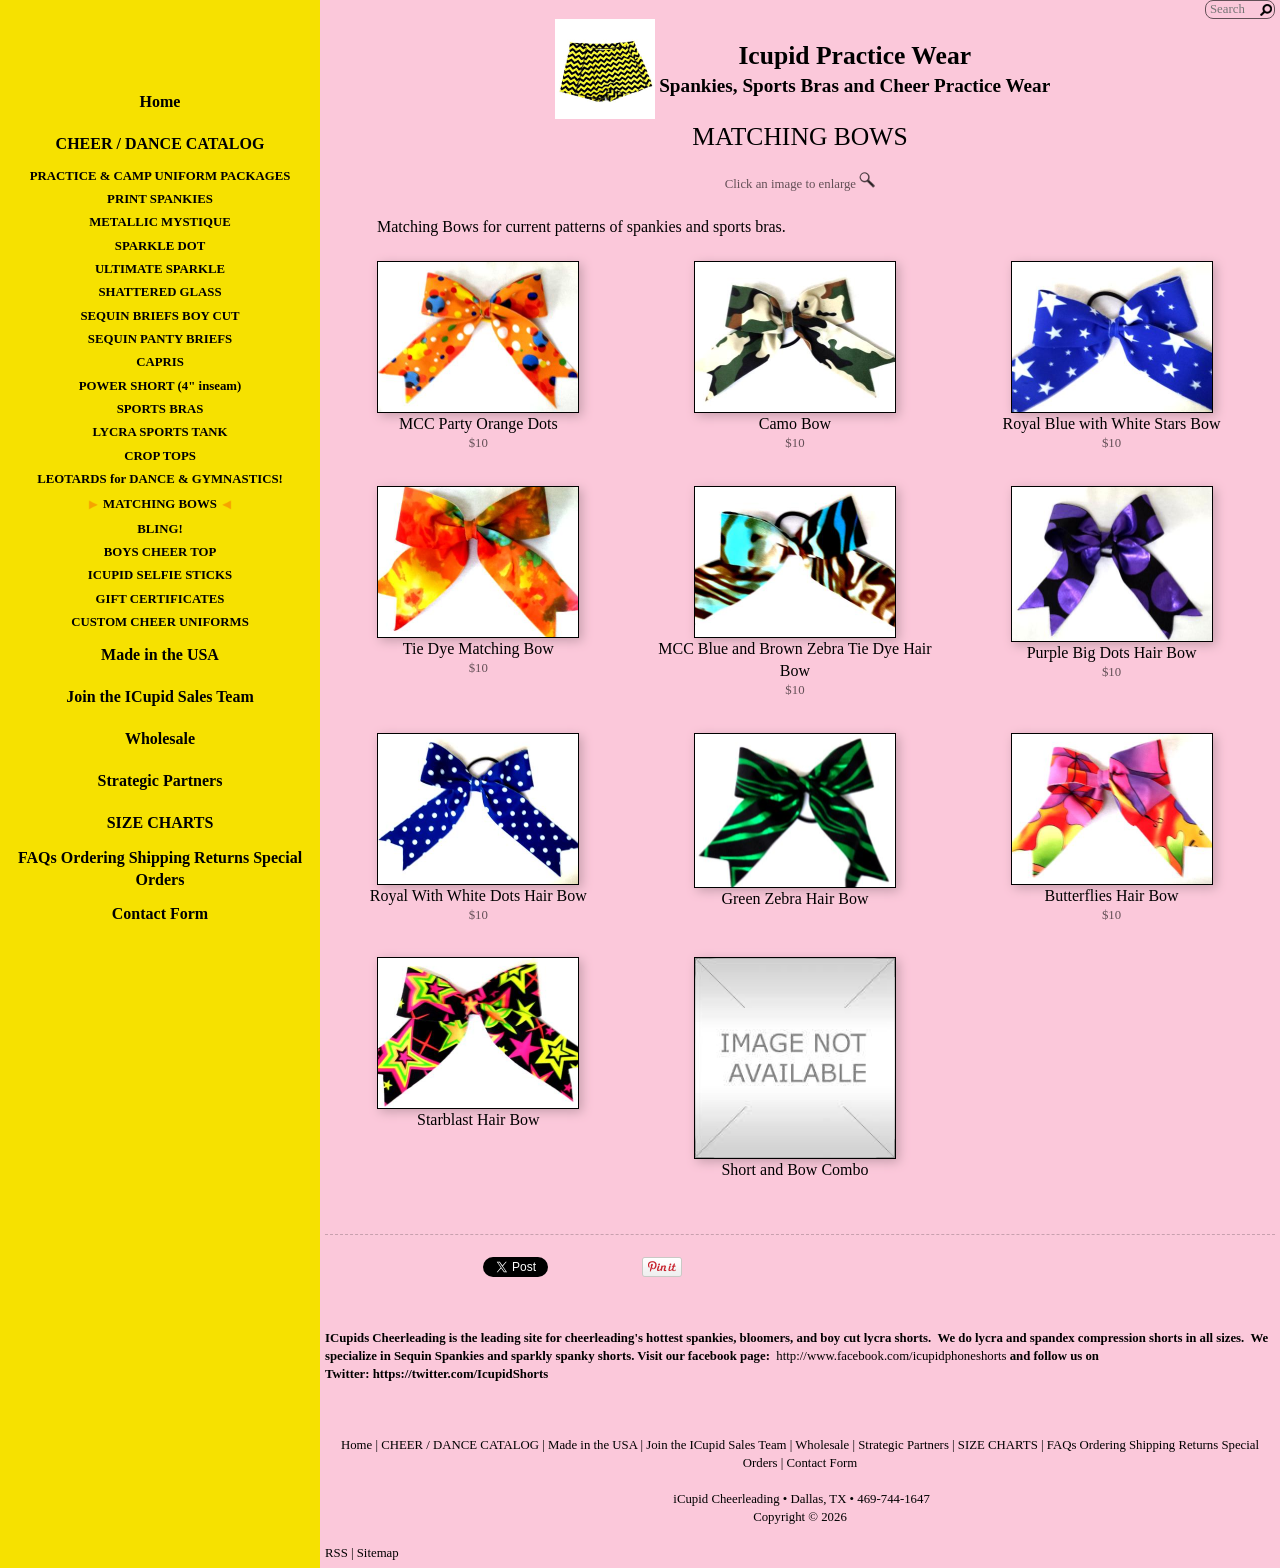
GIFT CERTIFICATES (160, 599)
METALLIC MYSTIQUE (160, 222)
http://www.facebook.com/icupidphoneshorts (891, 1356)
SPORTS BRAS (160, 409)
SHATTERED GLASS (159, 292)
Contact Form (160, 913)
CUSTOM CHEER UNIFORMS (160, 622)
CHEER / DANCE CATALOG (160, 143)
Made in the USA (160, 654)
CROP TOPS (160, 456)
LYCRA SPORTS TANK (159, 432)
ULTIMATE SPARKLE (160, 269)
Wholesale (160, 738)
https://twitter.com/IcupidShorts (461, 1374)
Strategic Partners (160, 780)
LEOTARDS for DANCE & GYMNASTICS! (160, 479)
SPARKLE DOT (160, 246)
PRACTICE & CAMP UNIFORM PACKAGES (160, 176)
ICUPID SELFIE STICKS (160, 575)
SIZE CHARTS (160, 822)
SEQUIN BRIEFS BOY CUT (159, 316)
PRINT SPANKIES (160, 199)
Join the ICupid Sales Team (160, 696)
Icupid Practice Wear (854, 55)
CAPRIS (160, 362)
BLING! (160, 529)
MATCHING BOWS (160, 504)
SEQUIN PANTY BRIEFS (160, 339)
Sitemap (378, 1553)
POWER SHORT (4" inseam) (160, 386)
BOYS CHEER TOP (160, 552)
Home (160, 101)
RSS (336, 1553)
